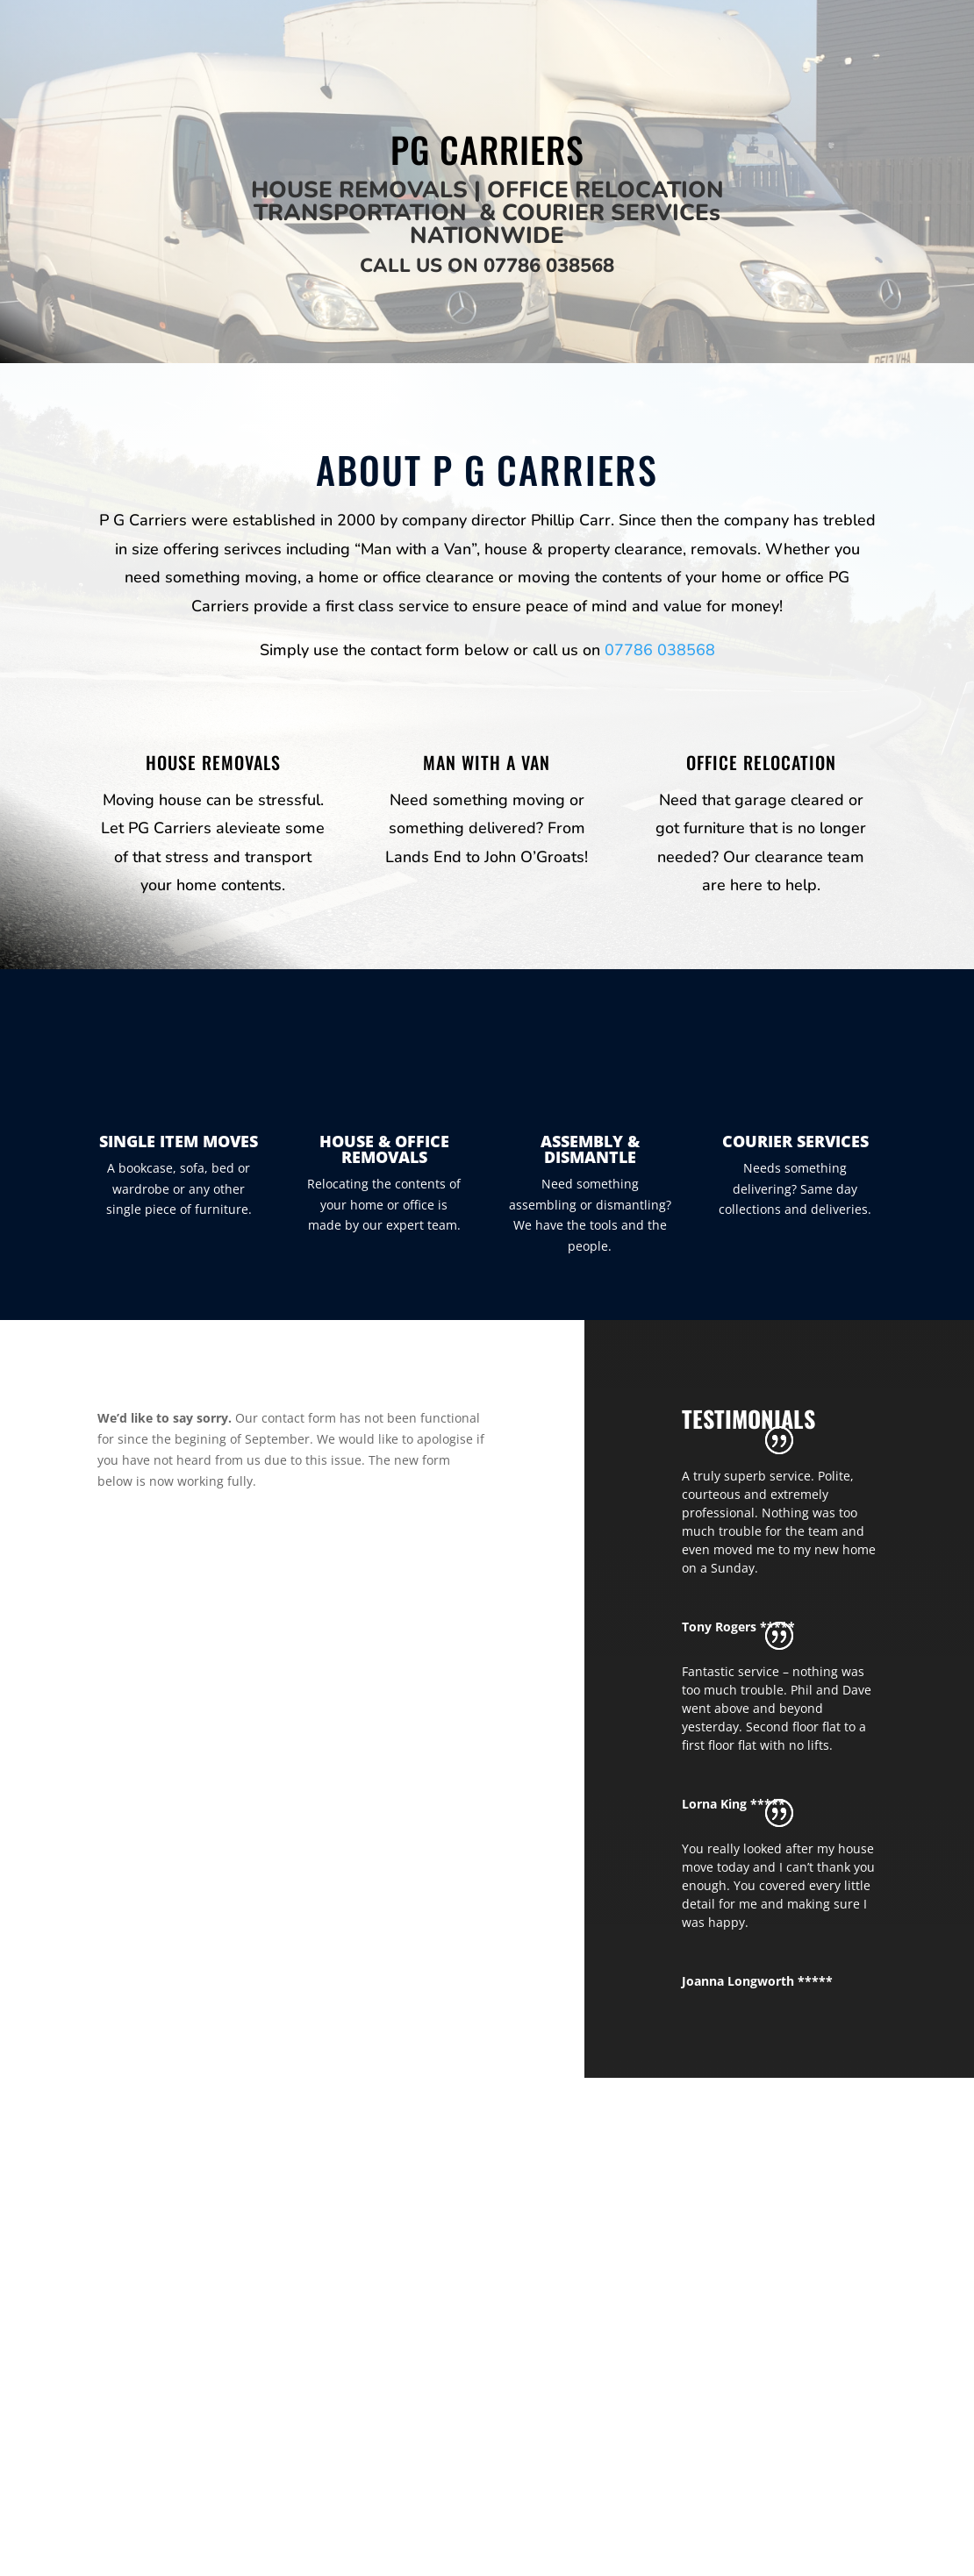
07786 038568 (548, 266)
